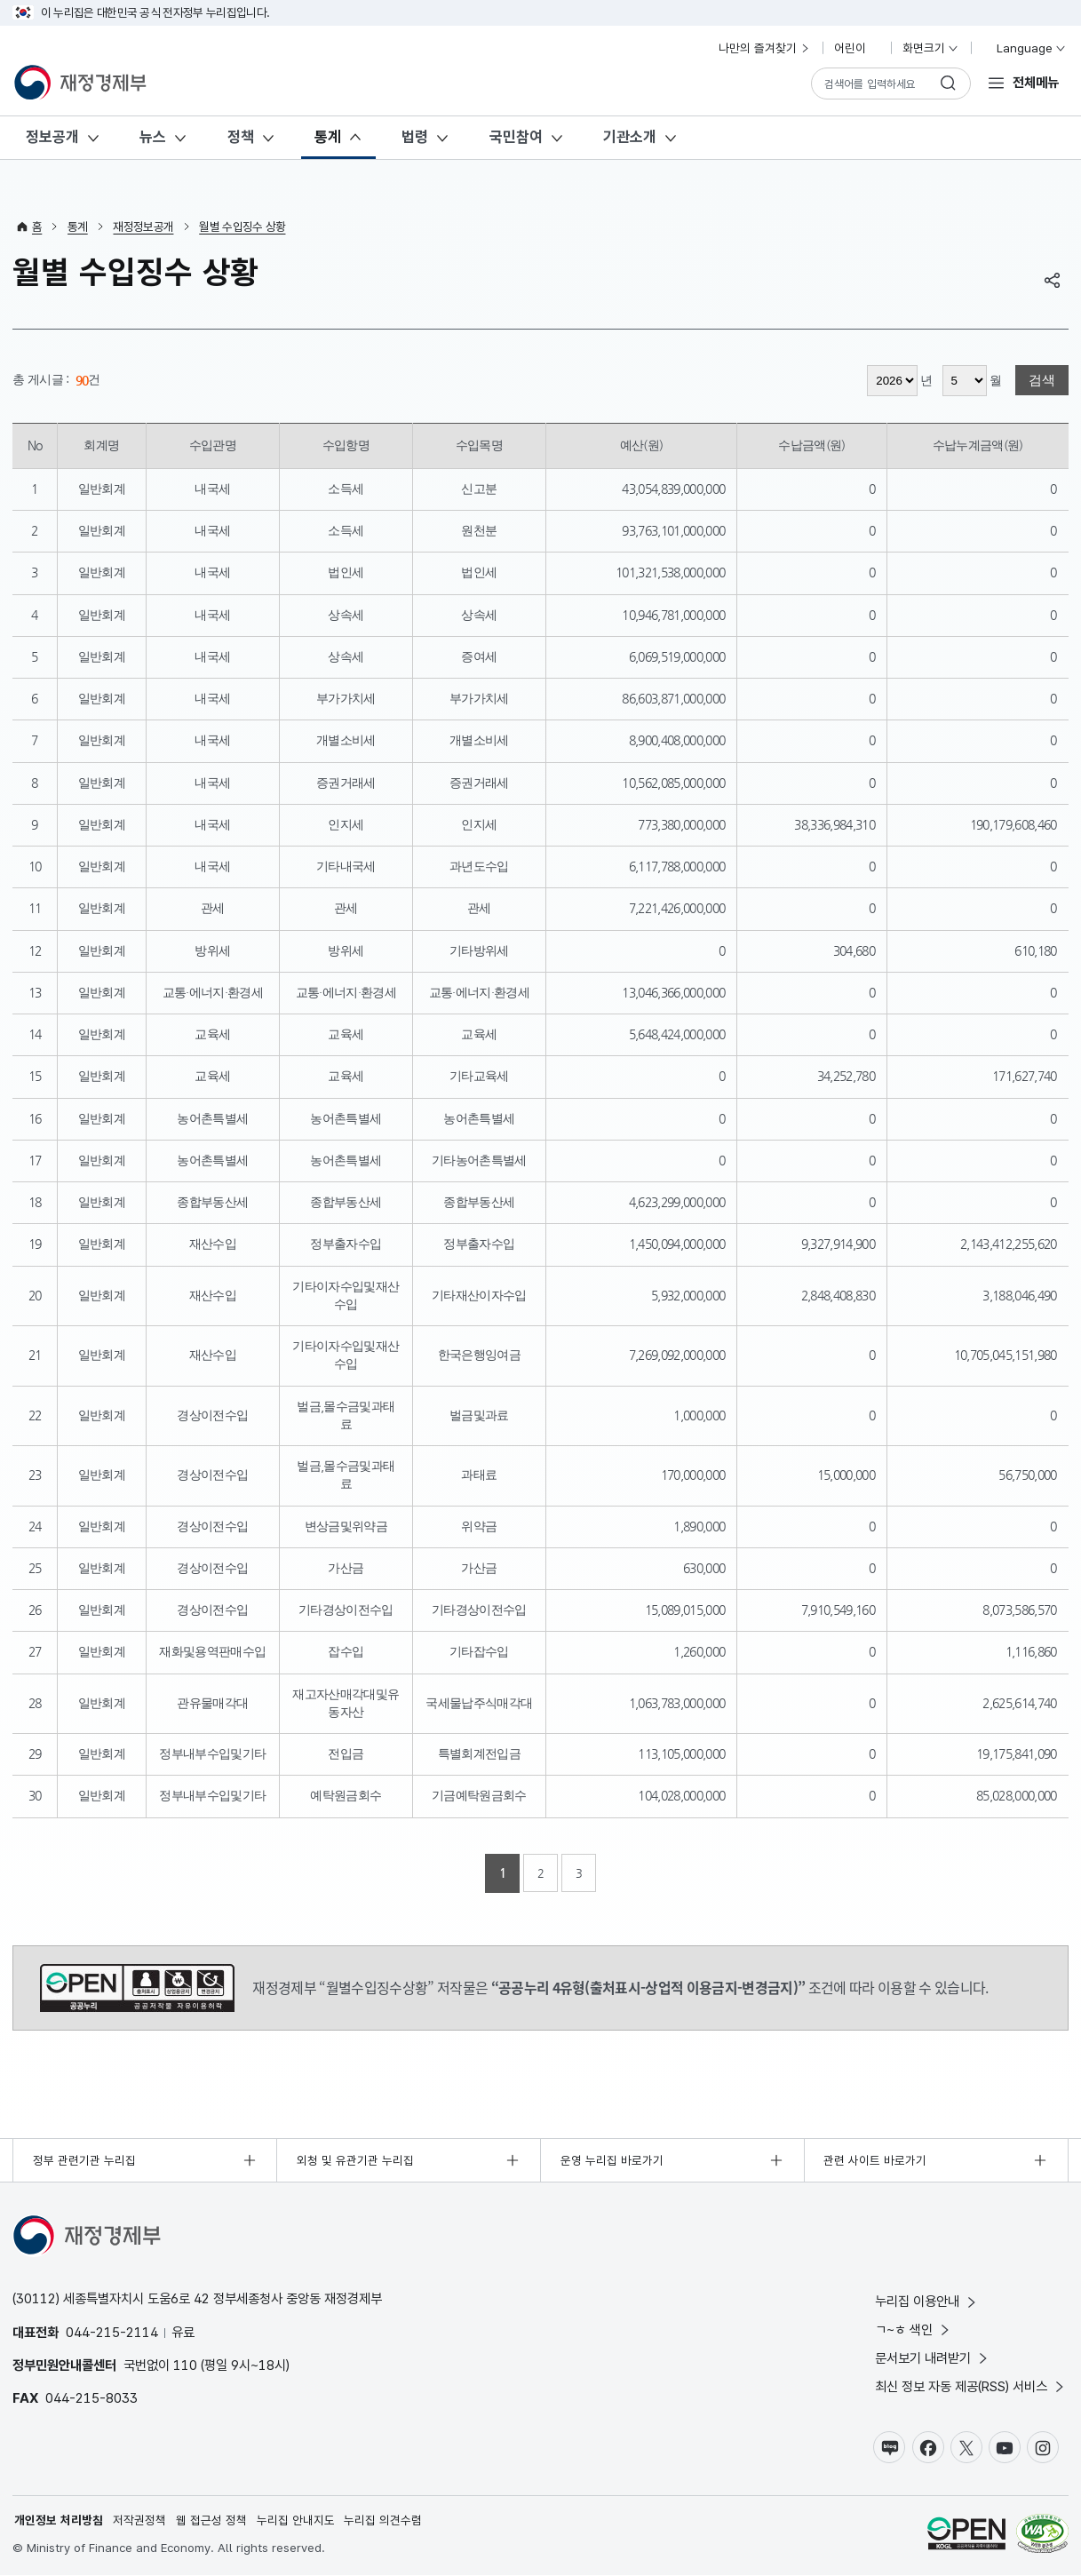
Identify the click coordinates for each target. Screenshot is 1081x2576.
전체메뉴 (1036, 82)
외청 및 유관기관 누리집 (355, 2160)
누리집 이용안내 (927, 2301)
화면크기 (930, 48)
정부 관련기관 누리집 (84, 2160)
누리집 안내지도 (296, 2521)
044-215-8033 (91, 2397)
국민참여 (516, 137)
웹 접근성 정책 (211, 2521)
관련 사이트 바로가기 (874, 2160)
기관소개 (629, 137)
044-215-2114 (112, 2332)
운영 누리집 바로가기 (612, 2160)
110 (185, 2365)
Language (1024, 48)
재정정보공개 (143, 226)
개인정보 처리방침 (58, 2521)
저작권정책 (139, 2521)
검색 (1042, 380)
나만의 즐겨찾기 (765, 48)
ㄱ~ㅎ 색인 (913, 2329)
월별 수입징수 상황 (242, 226)
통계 (327, 137)
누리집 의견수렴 (383, 2521)
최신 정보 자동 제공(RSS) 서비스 (971, 2386)
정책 (240, 137)
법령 (414, 137)
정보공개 (52, 137)
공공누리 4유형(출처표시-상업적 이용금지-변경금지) (137, 1988)
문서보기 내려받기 (932, 2357)
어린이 (857, 48)
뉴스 (152, 137)
